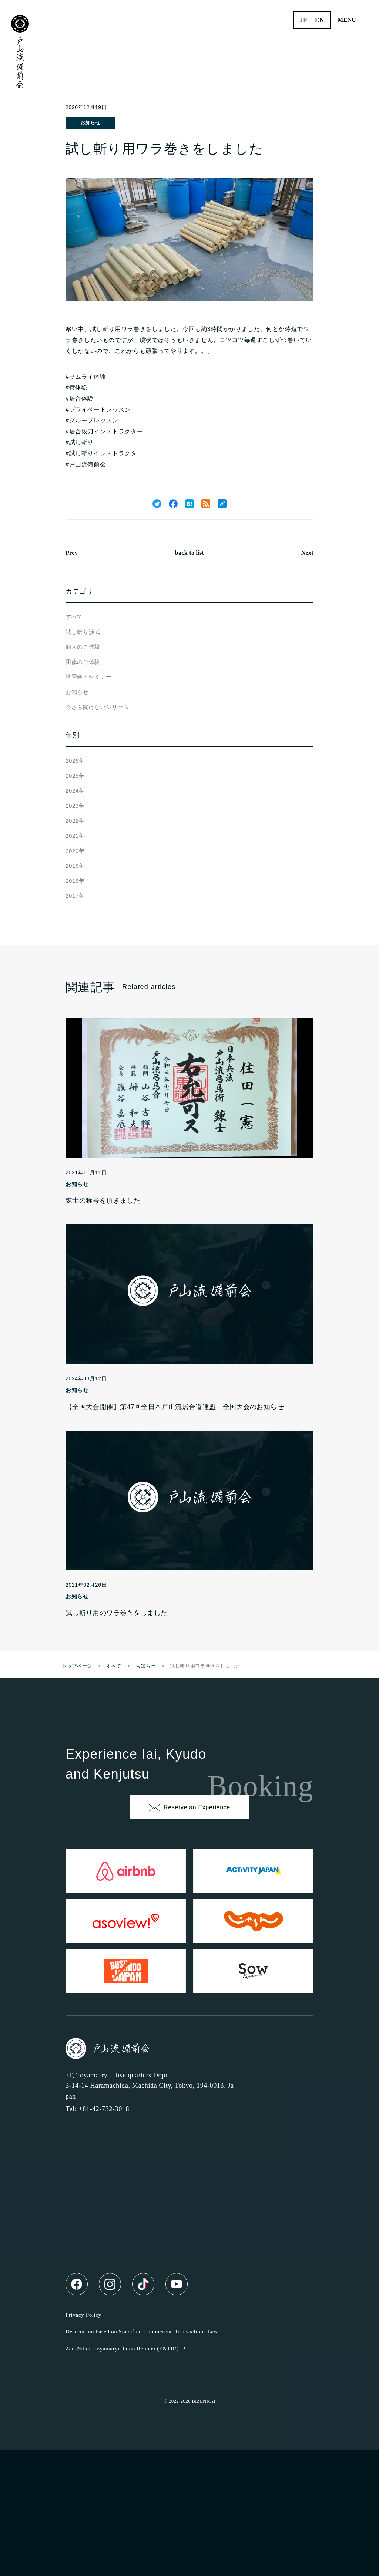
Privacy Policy (83, 2315)
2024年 (75, 790)
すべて (74, 617)
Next (307, 553)
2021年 (75, 836)
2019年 (75, 865)
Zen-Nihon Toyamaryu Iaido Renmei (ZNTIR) (122, 2349)
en (319, 20)
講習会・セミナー (89, 676)
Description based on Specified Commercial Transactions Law (142, 2331)
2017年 (75, 895)
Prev (72, 553)
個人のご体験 (83, 647)
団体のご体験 (83, 662)
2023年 (75, 806)
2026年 (75, 760)
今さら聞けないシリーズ (97, 707)
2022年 (75, 820)
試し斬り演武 (83, 632)
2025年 (75, 776)
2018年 (75, 881)
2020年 (75, 851)
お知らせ (90, 122)
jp (303, 20)
